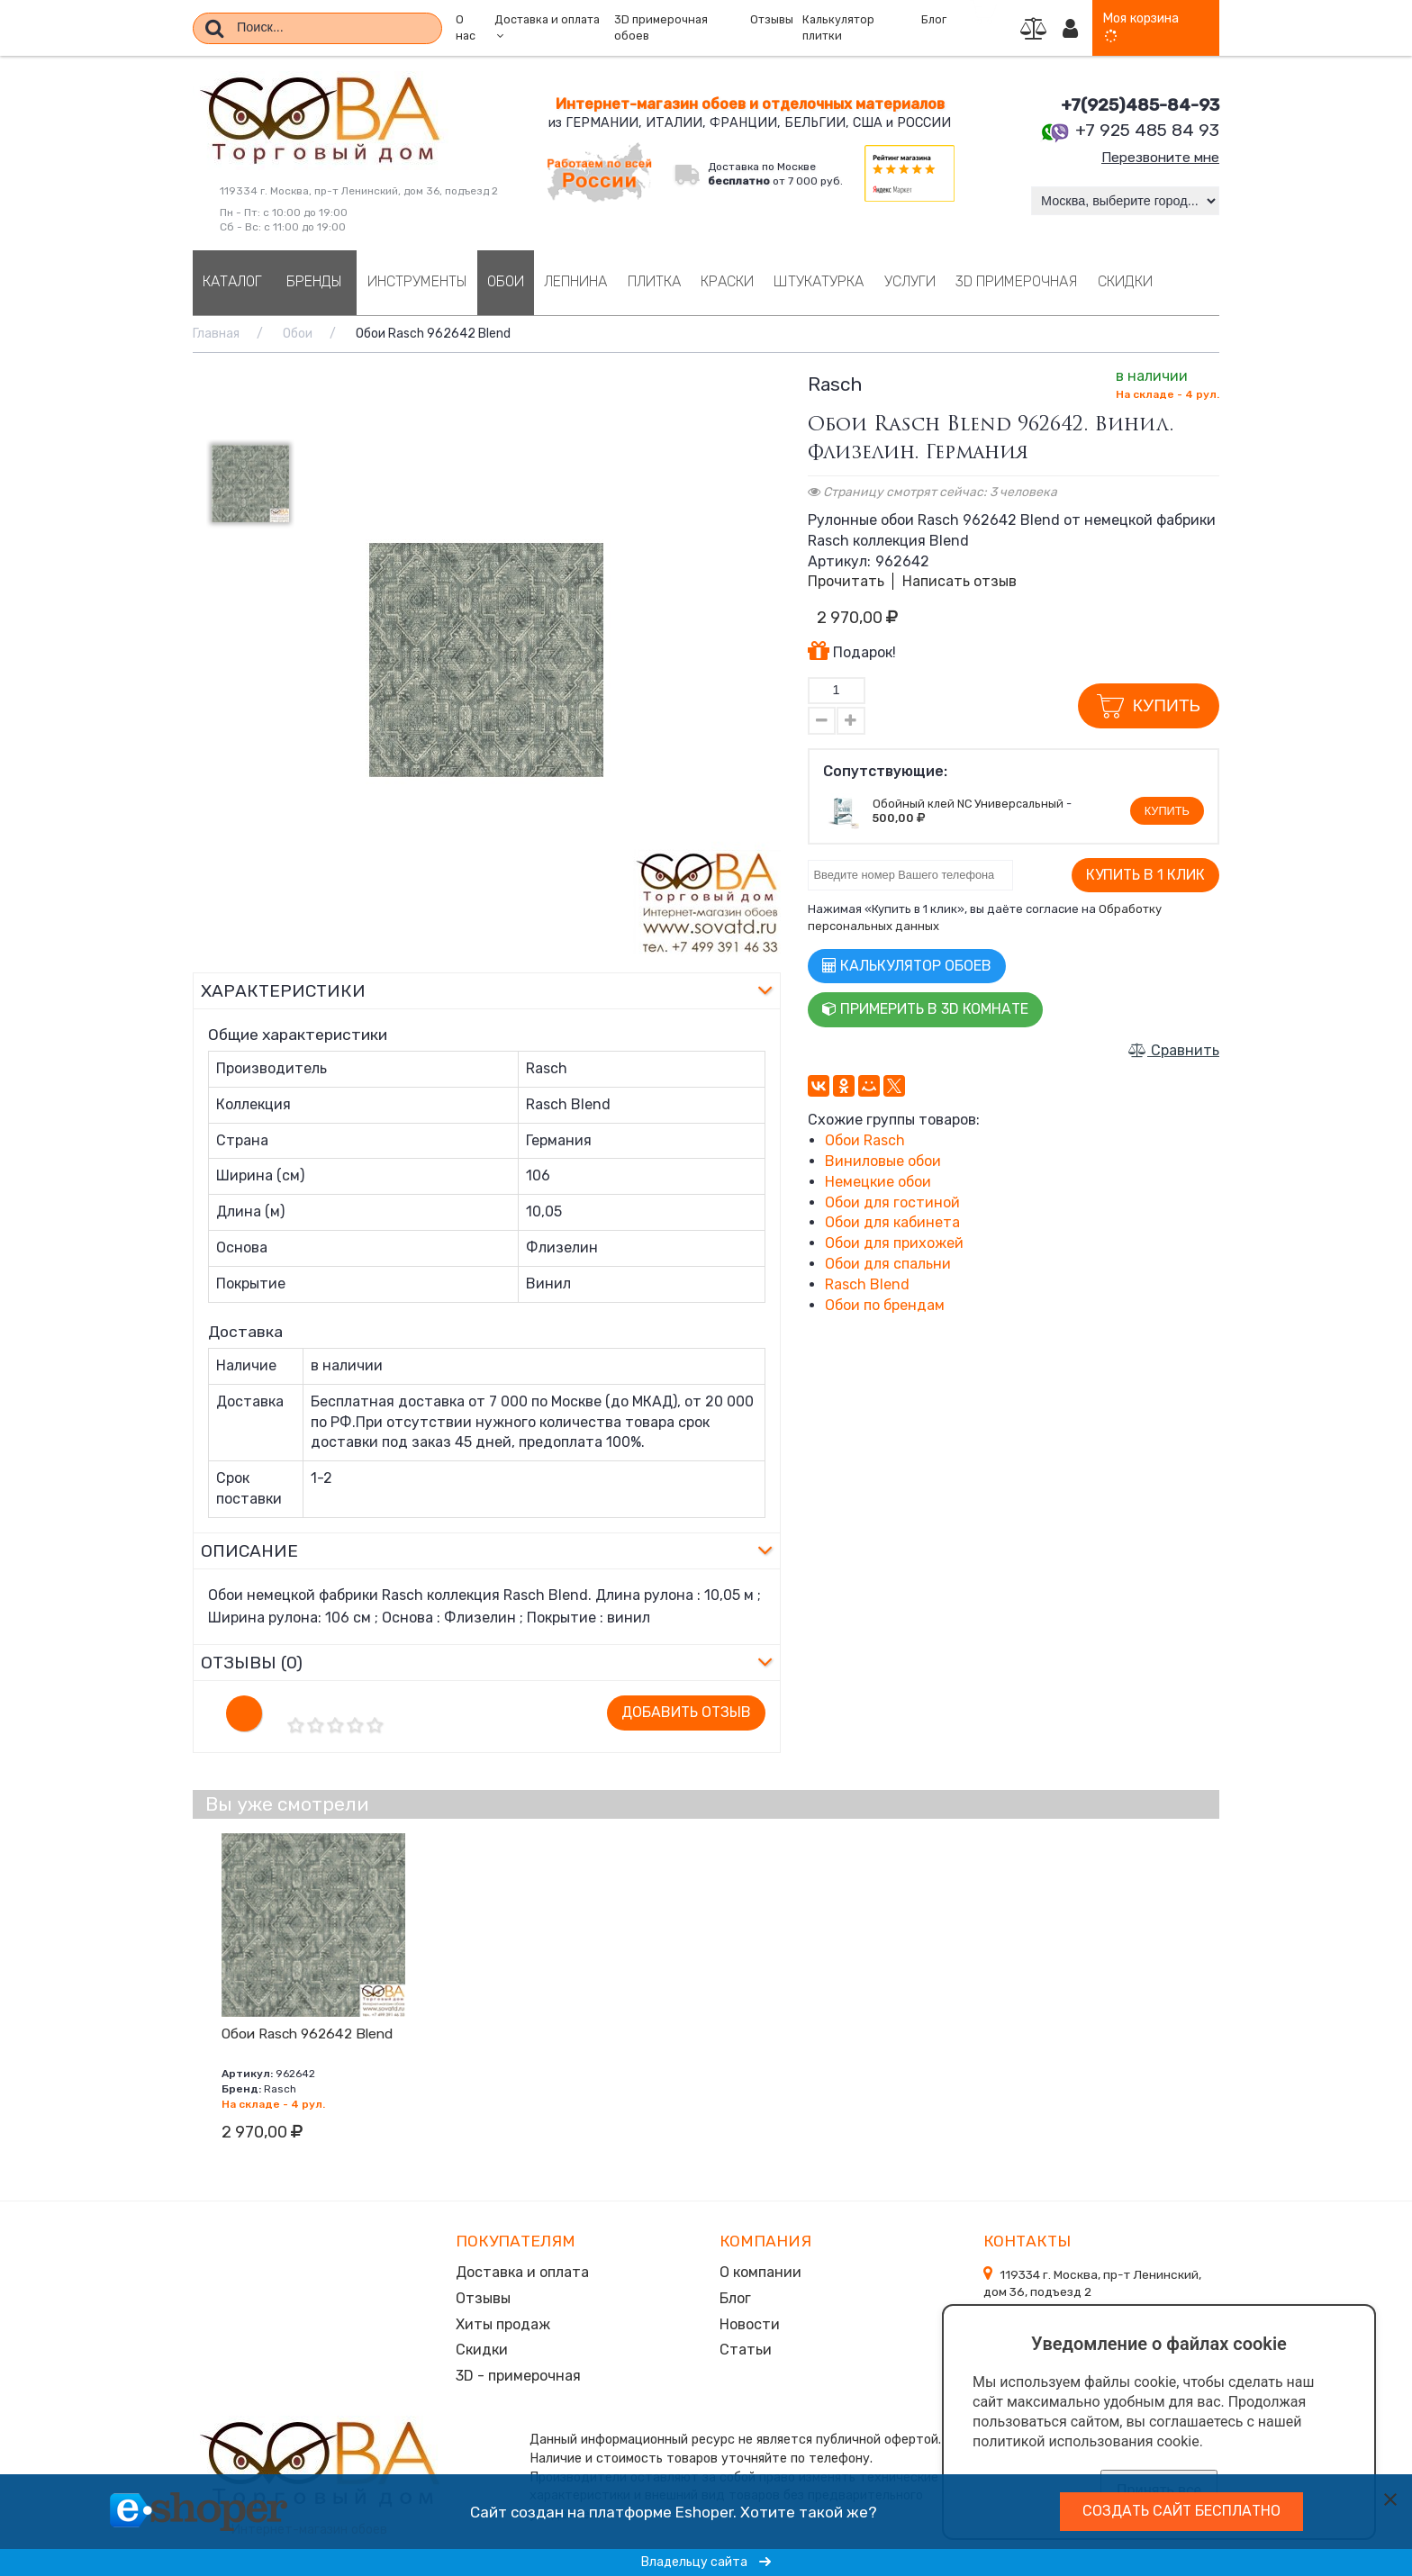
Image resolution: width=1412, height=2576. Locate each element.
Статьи (746, 2346)
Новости (750, 2321)
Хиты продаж (503, 2321)
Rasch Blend (867, 1284)
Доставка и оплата (522, 2271)
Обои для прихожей (894, 1243)
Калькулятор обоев (906, 965)
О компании (760, 2271)
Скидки (482, 2346)
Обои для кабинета (892, 1222)
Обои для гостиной (892, 1202)
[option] (487, 660)
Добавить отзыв (686, 1712)
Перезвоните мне (1157, 157)
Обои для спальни (888, 1263)
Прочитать (846, 581)
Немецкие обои (878, 1181)
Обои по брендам (885, 1305)
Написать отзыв (959, 581)
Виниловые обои (883, 1161)
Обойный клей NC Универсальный (968, 803)
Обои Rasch (865, 1140)
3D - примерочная (518, 2371)
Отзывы (771, 20)
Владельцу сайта (706, 2562)
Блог (933, 20)
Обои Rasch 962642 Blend (307, 2034)
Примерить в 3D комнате (925, 1008)
